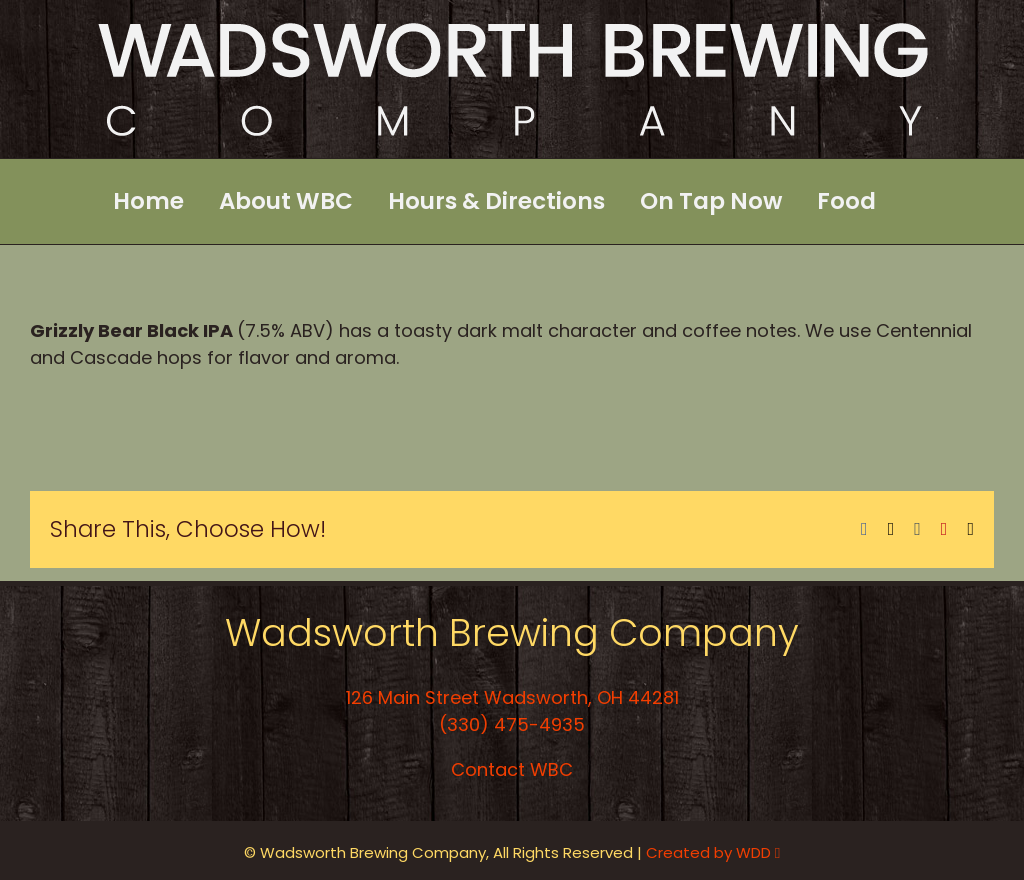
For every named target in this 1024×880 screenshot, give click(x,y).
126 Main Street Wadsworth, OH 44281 (512, 697)
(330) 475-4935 (512, 724)
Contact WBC (512, 769)
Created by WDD (713, 852)
